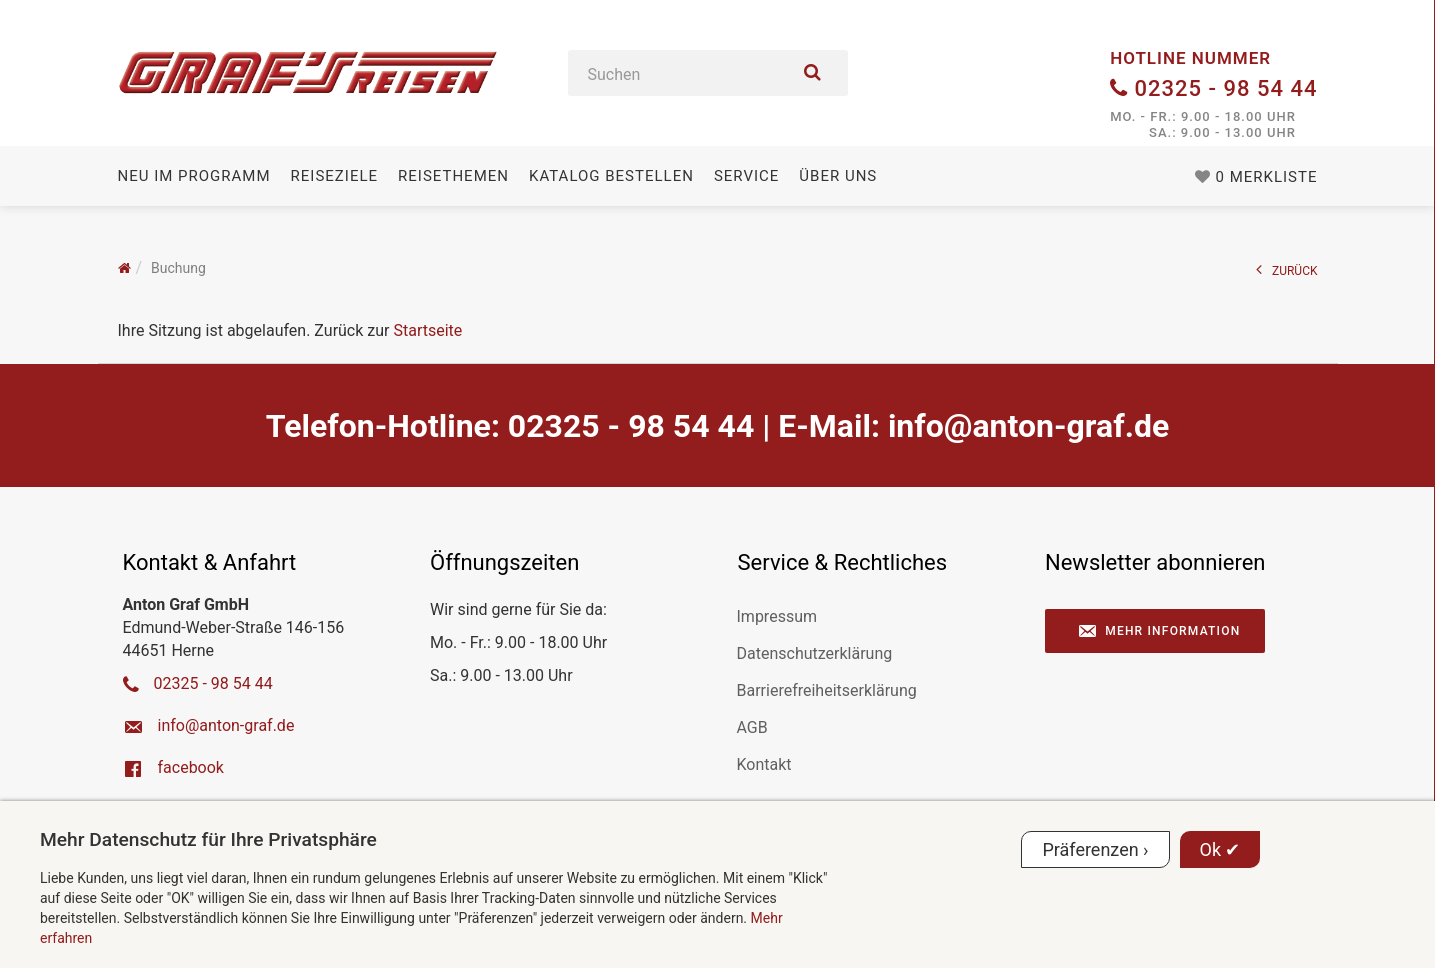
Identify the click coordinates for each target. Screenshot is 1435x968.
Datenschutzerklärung (815, 653)
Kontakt (764, 764)
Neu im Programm (194, 176)
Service (746, 176)
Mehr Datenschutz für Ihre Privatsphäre (208, 839)
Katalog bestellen (611, 176)
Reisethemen (453, 176)
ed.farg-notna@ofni (1028, 426)
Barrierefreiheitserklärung (827, 690)
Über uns (838, 176)
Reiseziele (334, 176)
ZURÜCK (1287, 269)
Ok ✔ (1220, 849)
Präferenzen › (1095, 849)
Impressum (777, 616)
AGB (752, 727)
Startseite (427, 330)
